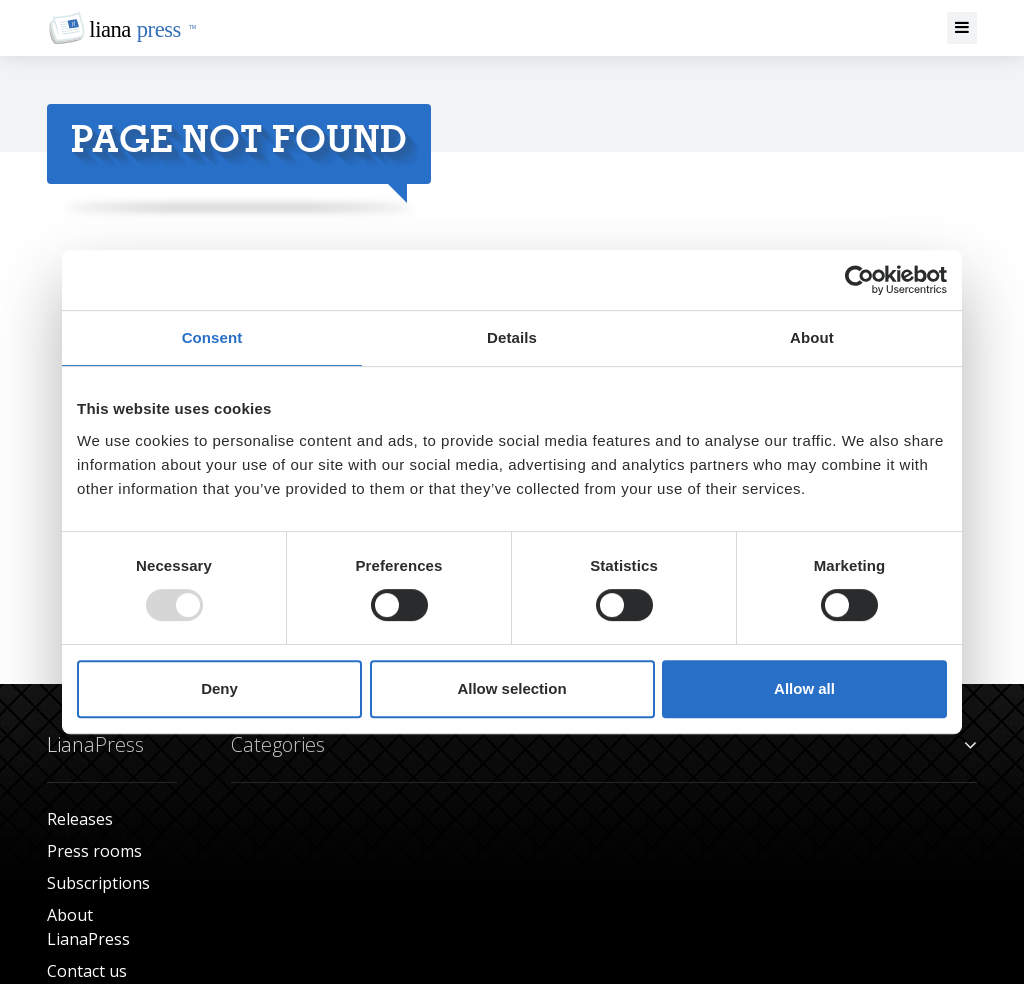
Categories (604, 745)
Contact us (87, 971)
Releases (80, 819)
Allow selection (511, 688)
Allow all (804, 688)
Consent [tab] (212, 337)
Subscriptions (98, 883)
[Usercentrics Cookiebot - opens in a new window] (859, 280)
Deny (219, 688)
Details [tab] (512, 337)
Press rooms (94, 851)
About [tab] (812, 337)
